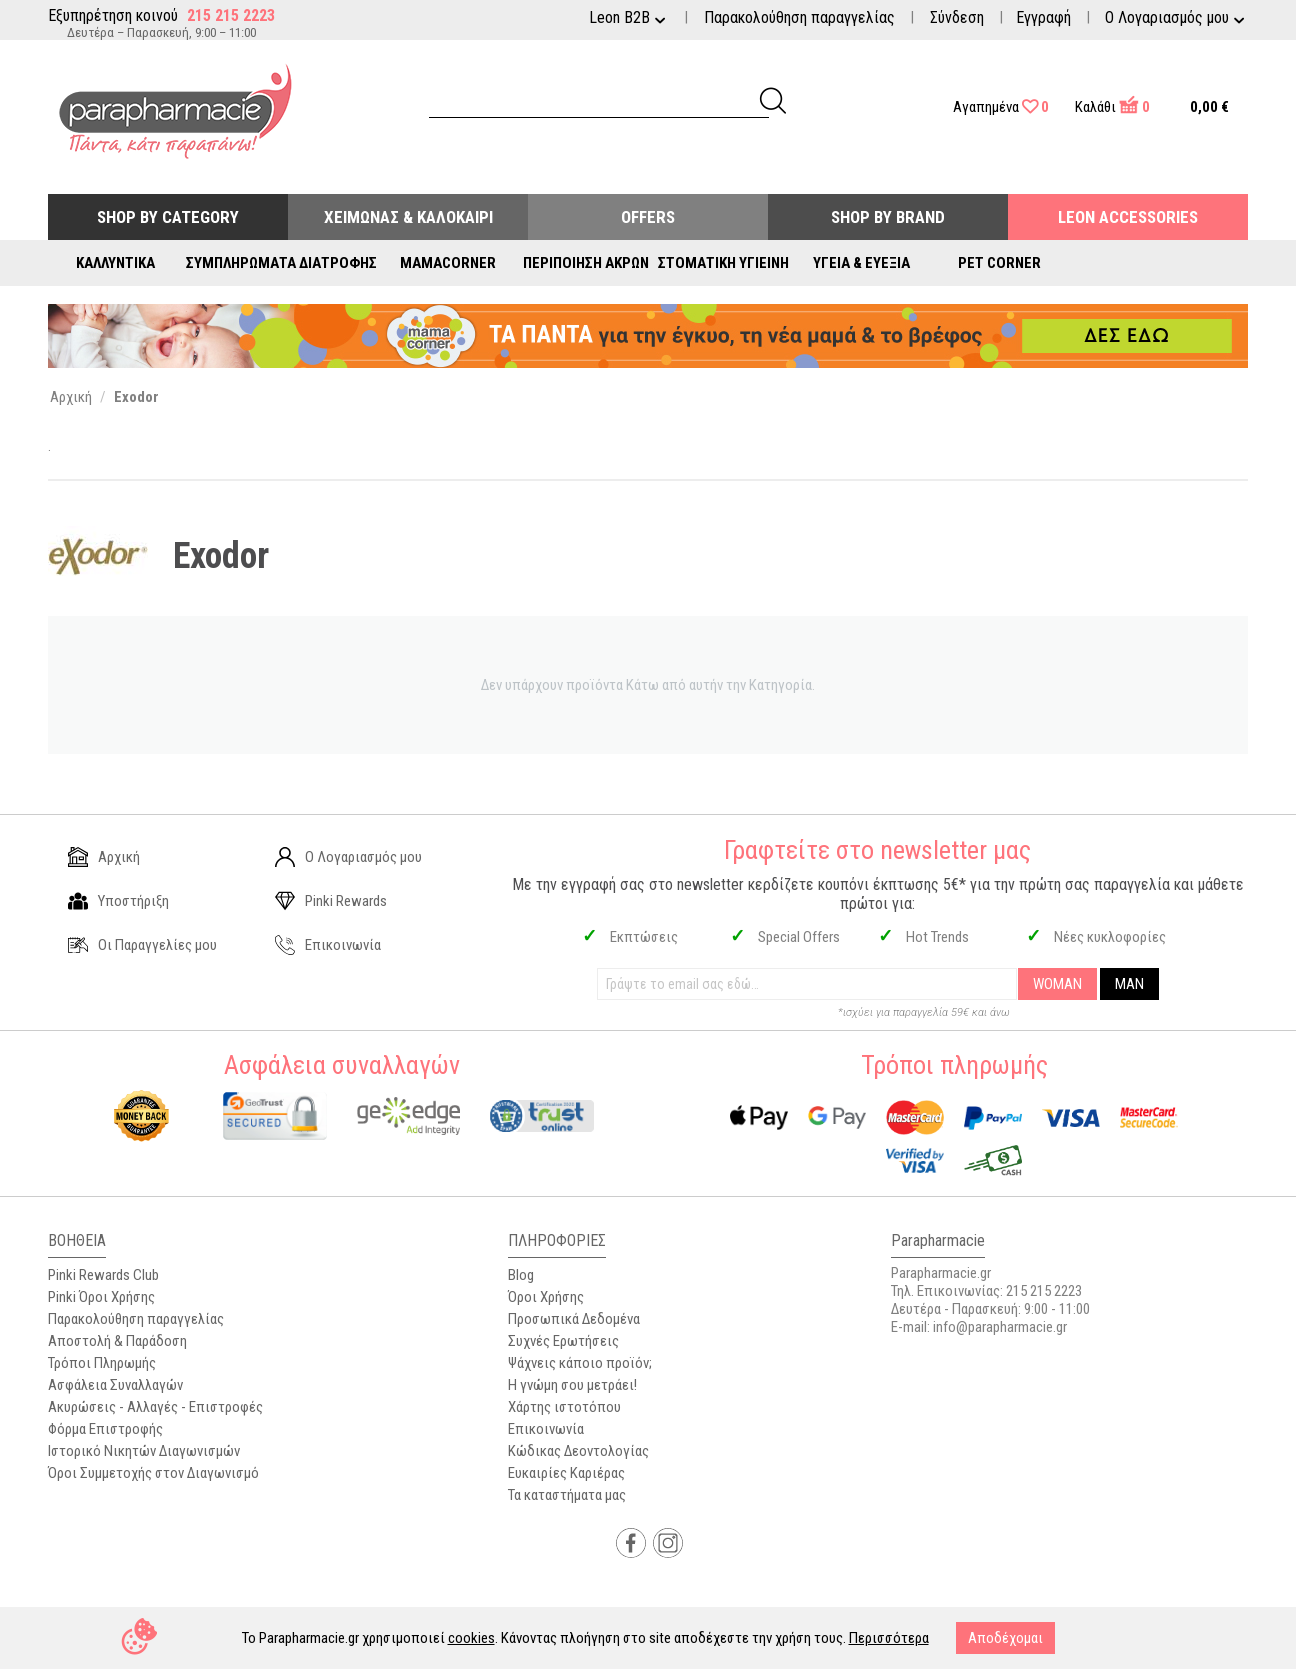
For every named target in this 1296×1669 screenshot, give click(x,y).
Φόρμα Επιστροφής (105, 1429)
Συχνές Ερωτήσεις (563, 1341)
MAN (1129, 984)
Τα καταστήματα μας (567, 1495)
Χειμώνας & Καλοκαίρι (408, 217)
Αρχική (104, 857)
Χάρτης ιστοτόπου (564, 1407)
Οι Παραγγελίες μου (142, 945)
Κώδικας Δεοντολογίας (578, 1451)
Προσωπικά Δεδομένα (574, 1319)
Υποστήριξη (118, 901)
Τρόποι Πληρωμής (102, 1363)
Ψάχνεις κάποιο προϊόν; (580, 1363)
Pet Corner (999, 263)
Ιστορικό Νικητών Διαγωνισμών (144, 1451)
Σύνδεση (957, 17)
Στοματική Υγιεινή (723, 263)
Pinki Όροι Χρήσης (101, 1297)
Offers (648, 217)
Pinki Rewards (331, 901)
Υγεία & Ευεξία (861, 263)
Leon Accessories (1128, 217)
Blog (521, 1275)
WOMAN (1057, 984)
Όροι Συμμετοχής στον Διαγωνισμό (153, 1473)
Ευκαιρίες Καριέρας (566, 1473)
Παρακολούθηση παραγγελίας (799, 17)
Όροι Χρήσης (546, 1297)
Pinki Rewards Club (103, 1275)
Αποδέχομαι (1005, 1638)
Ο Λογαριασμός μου (348, 857)
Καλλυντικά (115, 263)
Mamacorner (448, 263)
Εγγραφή (1043, 17)
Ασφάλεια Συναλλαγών (115, 1385)
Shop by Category (168, 217)
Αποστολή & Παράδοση (117, 1341)
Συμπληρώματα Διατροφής (281, 263)
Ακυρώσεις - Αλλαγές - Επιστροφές (155, 1407)
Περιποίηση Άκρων (586, 263)
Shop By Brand (888, 217)
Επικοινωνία (328, 945)
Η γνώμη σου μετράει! (572, 1385)
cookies (471, 1638)
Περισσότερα (889, 1638)
